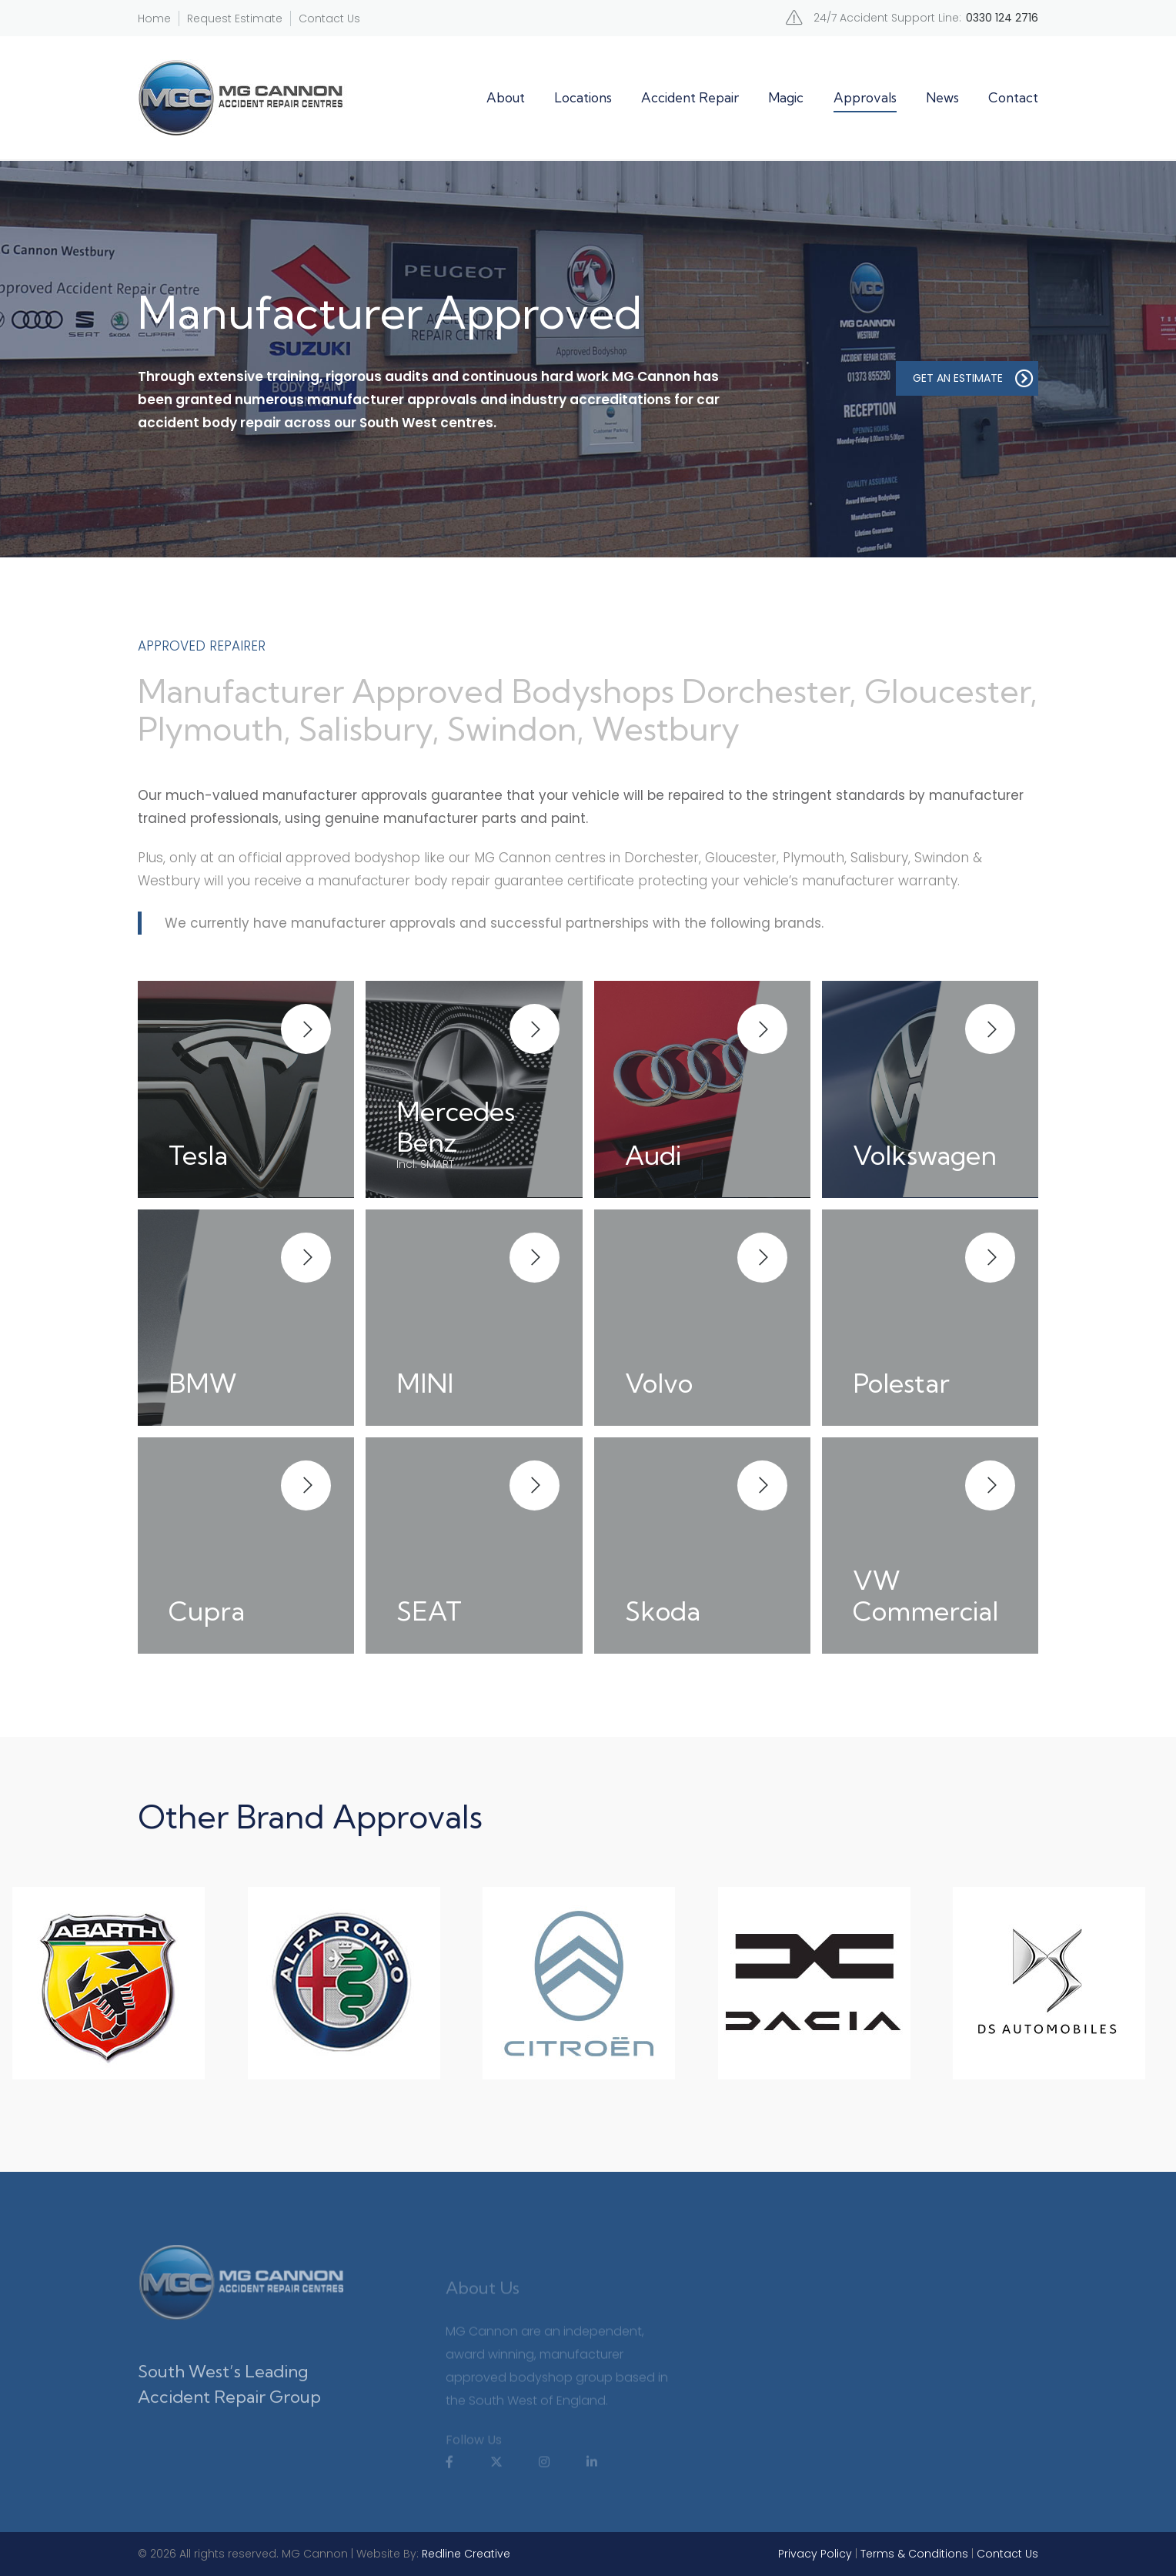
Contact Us (329, 18)
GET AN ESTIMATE (973, 378)
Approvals (865, 97)
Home (154, 18)
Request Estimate (234, 18)
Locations (583, 97)
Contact (1013, 97)
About (505, 97)
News (942, 97)
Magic (785, 97)
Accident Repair (690, 97)
